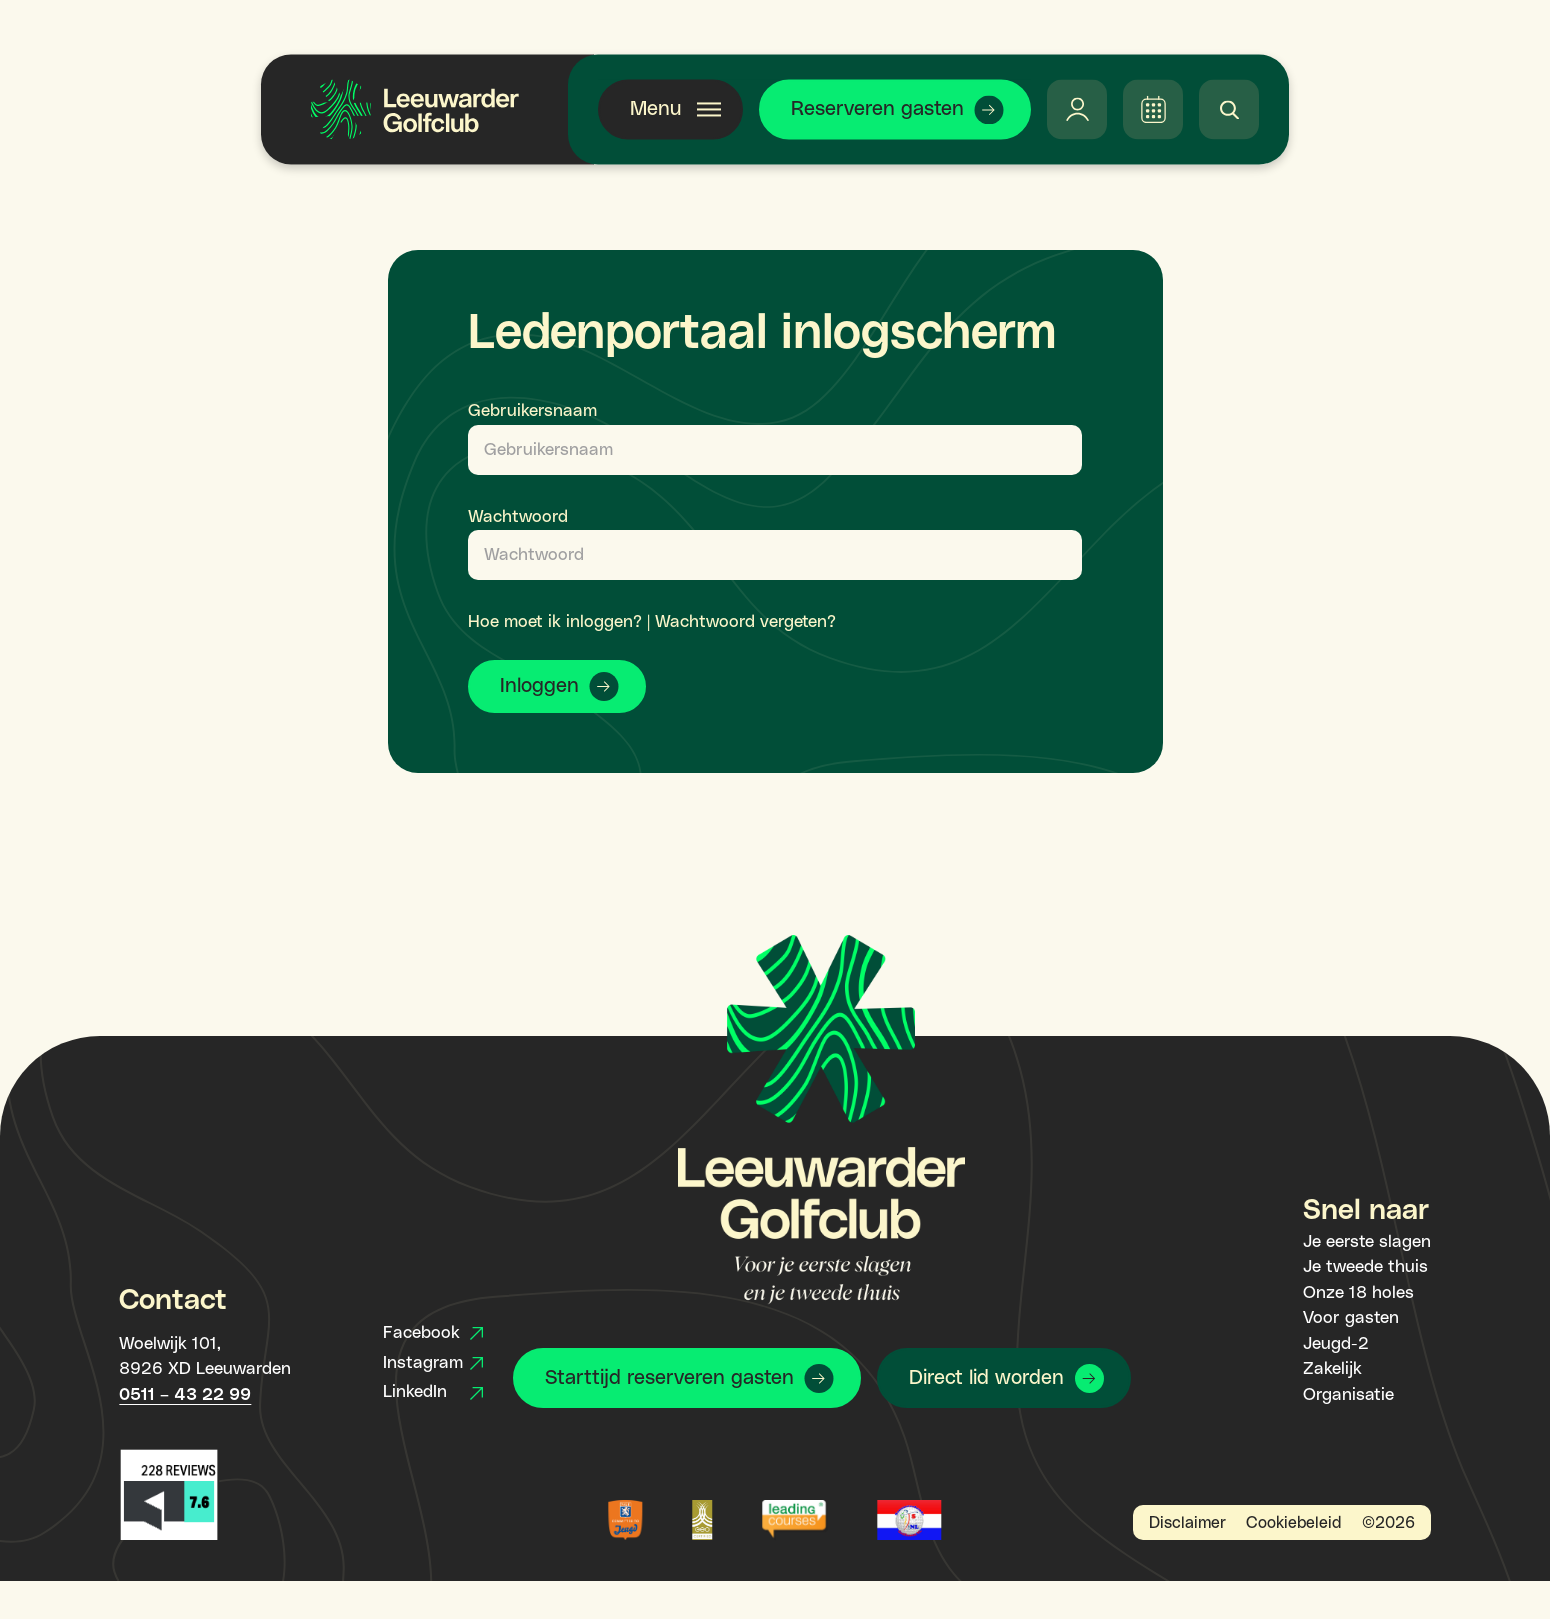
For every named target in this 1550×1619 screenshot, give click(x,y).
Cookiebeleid (1293, 1523)
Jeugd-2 (1336, 1344)
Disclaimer (1187, 1523)
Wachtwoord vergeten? (745, 622)
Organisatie (1348, 1395)
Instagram (433, 1363)
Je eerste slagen (1367, 1242)
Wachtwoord (518, 517)
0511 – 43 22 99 (185, 1395)
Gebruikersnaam (532, 411)
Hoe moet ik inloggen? (555, 622)
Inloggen (539, 686)
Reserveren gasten (877, 109)
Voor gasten (1351, 1318)
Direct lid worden (986, 1378)
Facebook (433, 1333)
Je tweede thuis (1365, 1267)
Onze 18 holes (1358, 1293)
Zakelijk (1332, 1369)
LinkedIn (433, 1392)
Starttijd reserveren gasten (669, 1378)
